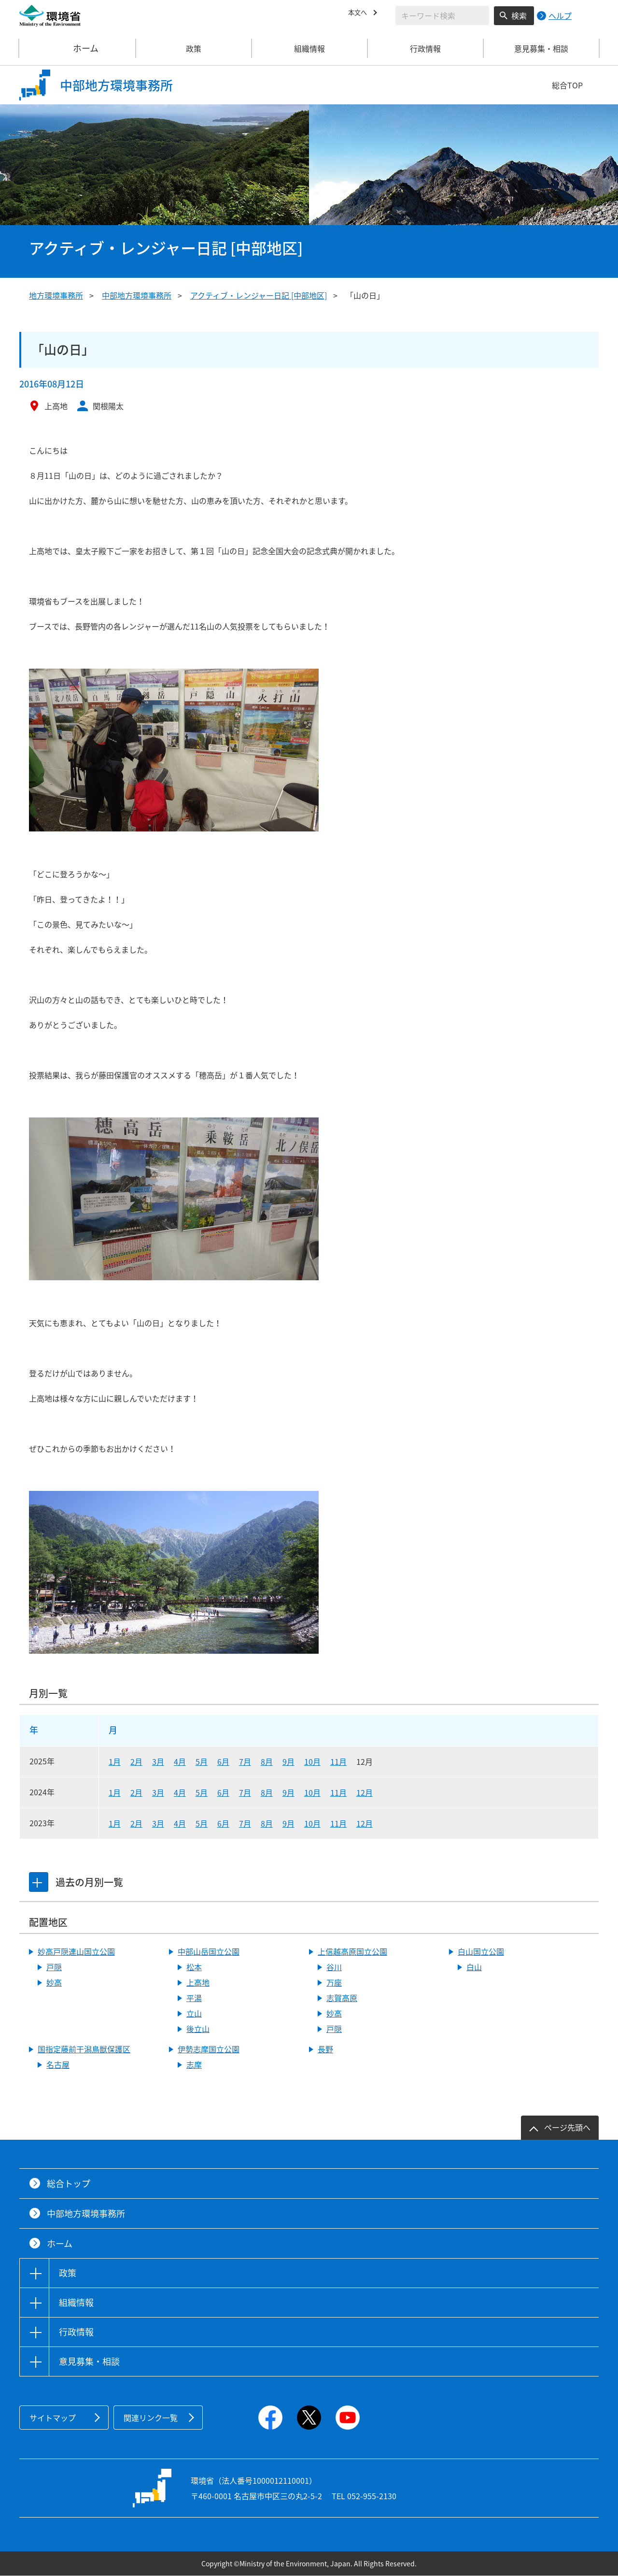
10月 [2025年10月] (312, 1761)
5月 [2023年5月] (202, 1823)
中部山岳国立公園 (208, 1951)
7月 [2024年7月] (245, 1792)
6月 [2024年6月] (223, 1792)
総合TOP (567, 85)
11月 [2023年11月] (338, 1823)
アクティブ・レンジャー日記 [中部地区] (258, 295)
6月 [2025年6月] (223, 1761)
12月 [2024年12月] (364, 1792)
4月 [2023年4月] (180, 1823)
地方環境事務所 (56, 295)
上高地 (198, 1982)
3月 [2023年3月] (158, 1823)
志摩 (194, 2064)
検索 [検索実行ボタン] (519, 15)
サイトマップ (52, 2417)
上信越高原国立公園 (352, 1951)
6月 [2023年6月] (223, 1823)
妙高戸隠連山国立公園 (76, 1951)
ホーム (77, 48)
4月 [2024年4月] (180, 1792)
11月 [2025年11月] (338, 1761)
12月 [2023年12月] (364, 1823)
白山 (474, 1967)
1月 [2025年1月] (115, 1761)
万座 (334, 1982)
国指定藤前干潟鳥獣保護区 (84, 2049)
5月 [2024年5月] (202, 1792)
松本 (194, 1967)
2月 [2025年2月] (136, 1761)
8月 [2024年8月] (267, 1792)
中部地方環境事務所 (136, 295)
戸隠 (54, 1967)
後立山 (198, 2028)
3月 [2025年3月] (158, 1761)
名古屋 (58, 2064)
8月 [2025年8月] (267, 1761)
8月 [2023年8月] (267, 1823)
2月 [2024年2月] (136, 1792)
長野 (325, 2049)
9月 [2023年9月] (288, 1823)
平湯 (194, 1998)
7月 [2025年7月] (245, 1761)
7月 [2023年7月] (245, 1823)
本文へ (359, 14)
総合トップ (68, 2183)
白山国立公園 (481, 1951)
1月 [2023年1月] (115, 1823)
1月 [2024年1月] (115, 1792)
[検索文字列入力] (442, 15)
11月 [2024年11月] (338, 1792)
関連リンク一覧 (151, 2417)
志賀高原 (341, 1998)
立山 (194, 2013)
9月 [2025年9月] (288, 1761)
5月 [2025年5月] (202, 1761)
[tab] (40, 1882)
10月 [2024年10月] (312, 1792)
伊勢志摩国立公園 (208, 2049)
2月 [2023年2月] (136, 1823)
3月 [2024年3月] (158, 1792)
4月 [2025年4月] (180, 1761)
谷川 (334, 1967)
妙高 (54, 1982)
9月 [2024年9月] (288, 1792)
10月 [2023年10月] (312, 1823)
